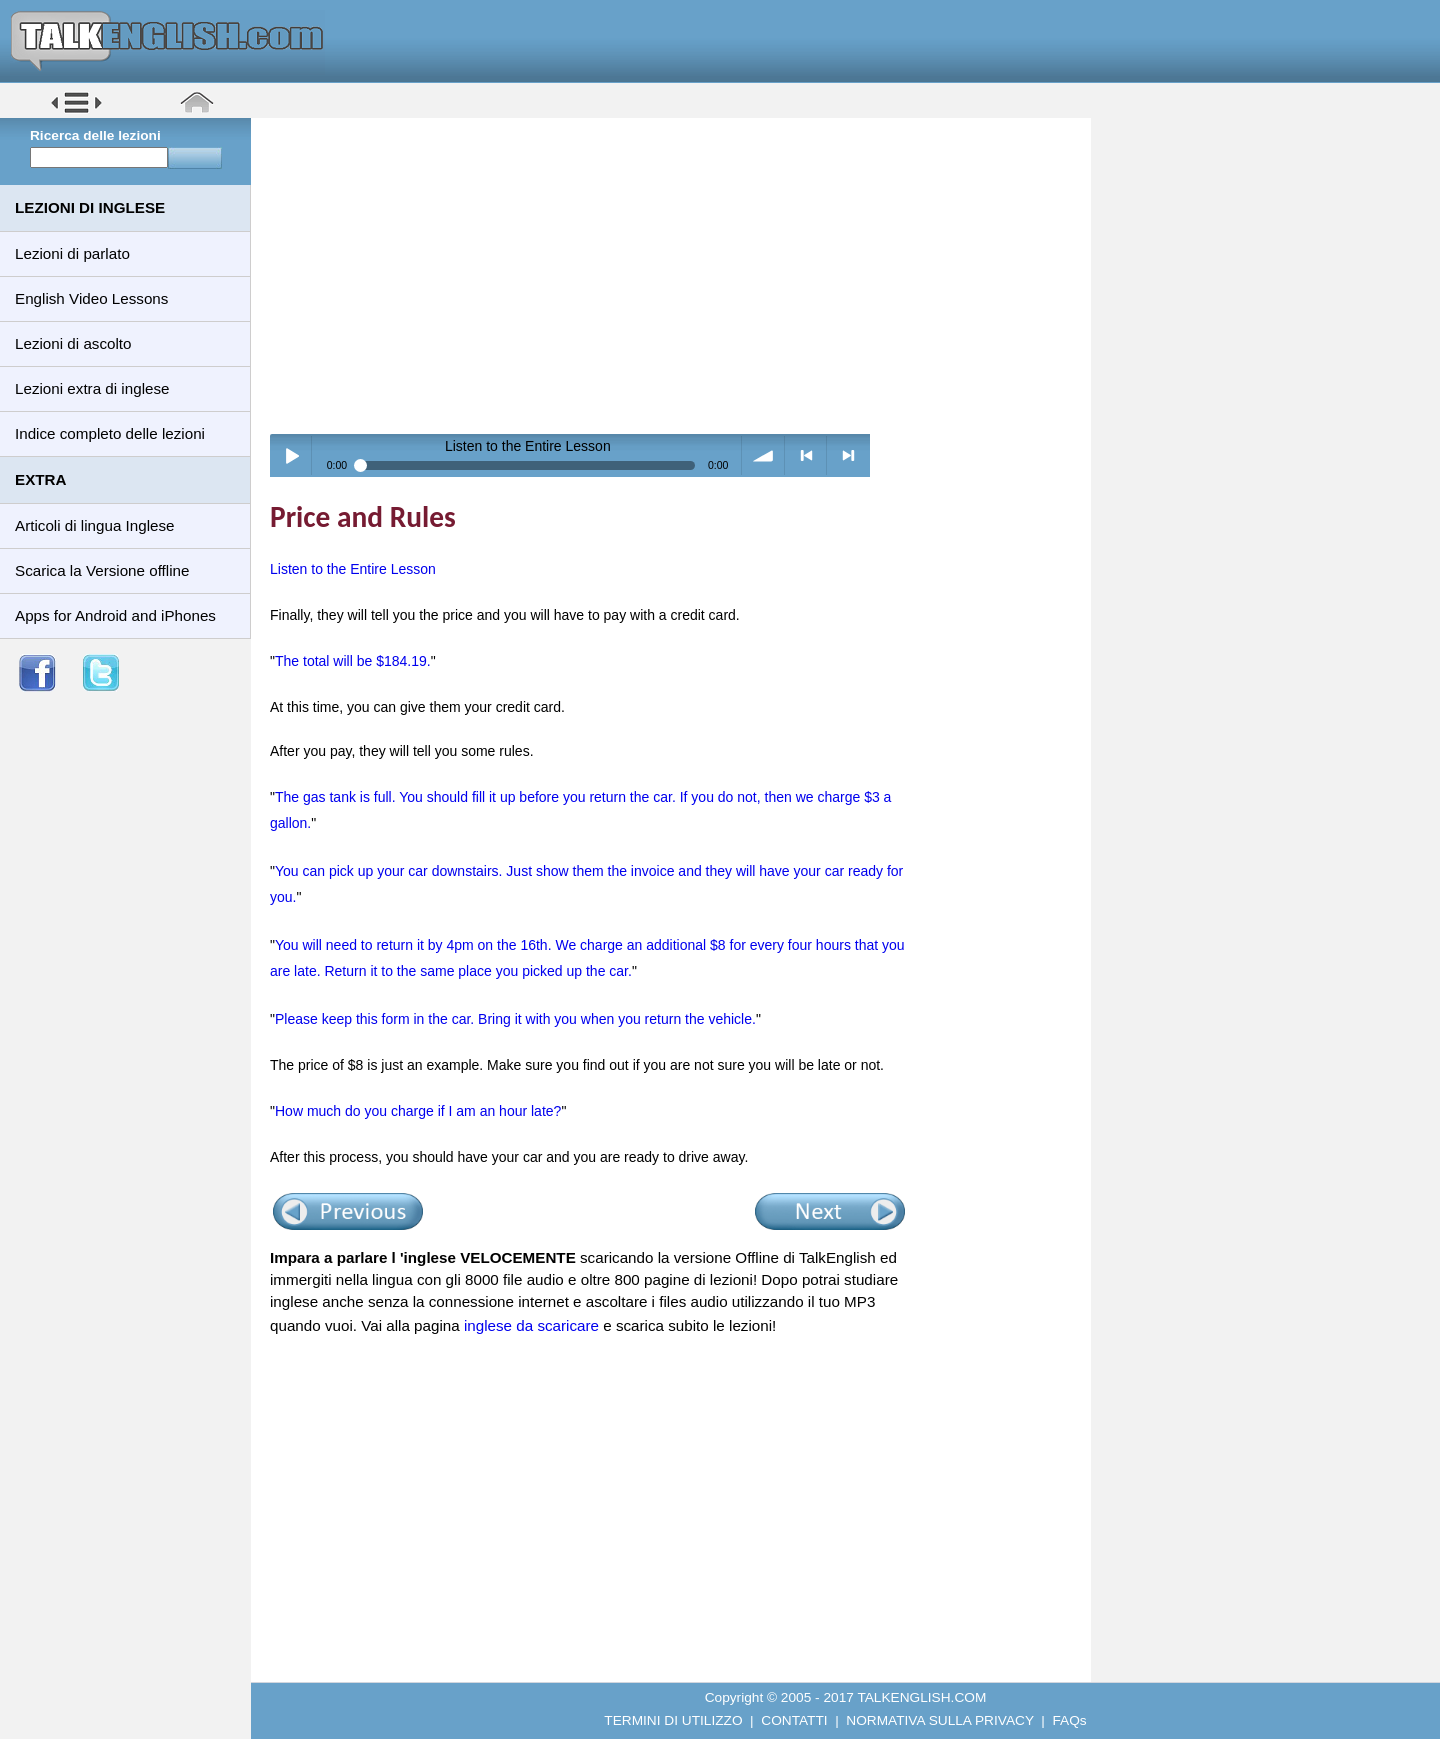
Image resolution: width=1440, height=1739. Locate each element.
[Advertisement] (678, 275)
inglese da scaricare (531, 1325)
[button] (76, 111)
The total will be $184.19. (353, 661)
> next (848, 455)
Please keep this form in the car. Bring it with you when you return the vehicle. (515, 1019)
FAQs (1070, 1720)
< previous (806, 455)
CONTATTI (794, 1720)
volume (763, 455)
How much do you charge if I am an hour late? (418, 1111)
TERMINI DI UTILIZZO (673, 1720)
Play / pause (291, 455)
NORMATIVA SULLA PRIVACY (939, 1720)
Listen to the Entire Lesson (353, 569)
